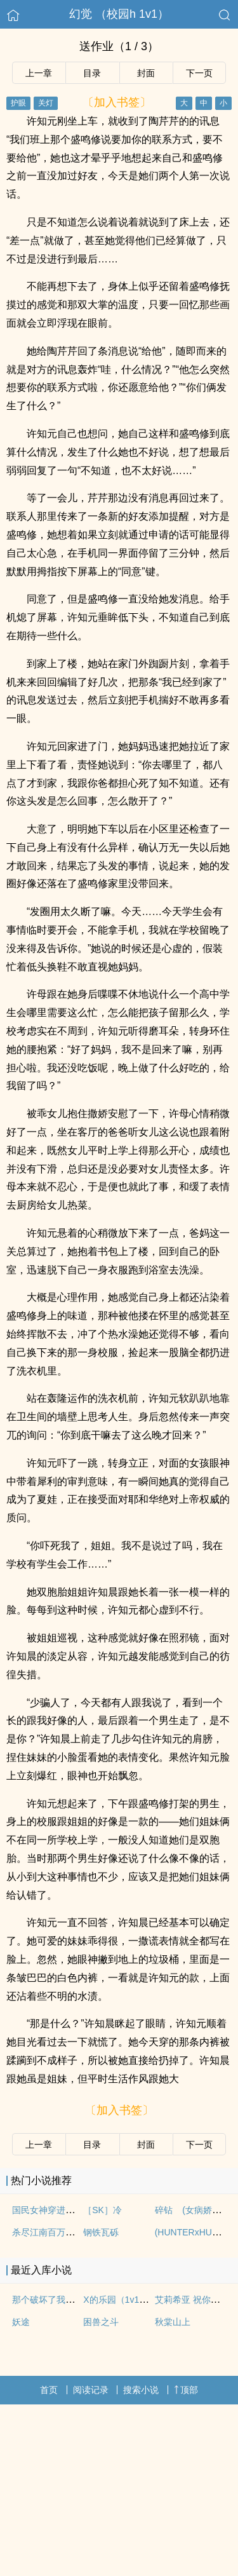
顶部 (186, 2390)
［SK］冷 (102, 2210)
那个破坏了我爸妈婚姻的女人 (70, 2300)
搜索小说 (141, 2390)
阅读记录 (91, 2390)
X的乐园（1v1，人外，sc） (137, 2300)
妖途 (21, 2322)
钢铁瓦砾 (101, 2232)
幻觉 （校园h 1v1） (119, 14)
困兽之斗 (101, 2322)
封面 (146, 73)
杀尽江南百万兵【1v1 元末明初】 (78, 2232)
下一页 (199, 73)
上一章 (38, 73)
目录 (92, 73)
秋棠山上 (172, 2322)
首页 (49, 2390)
